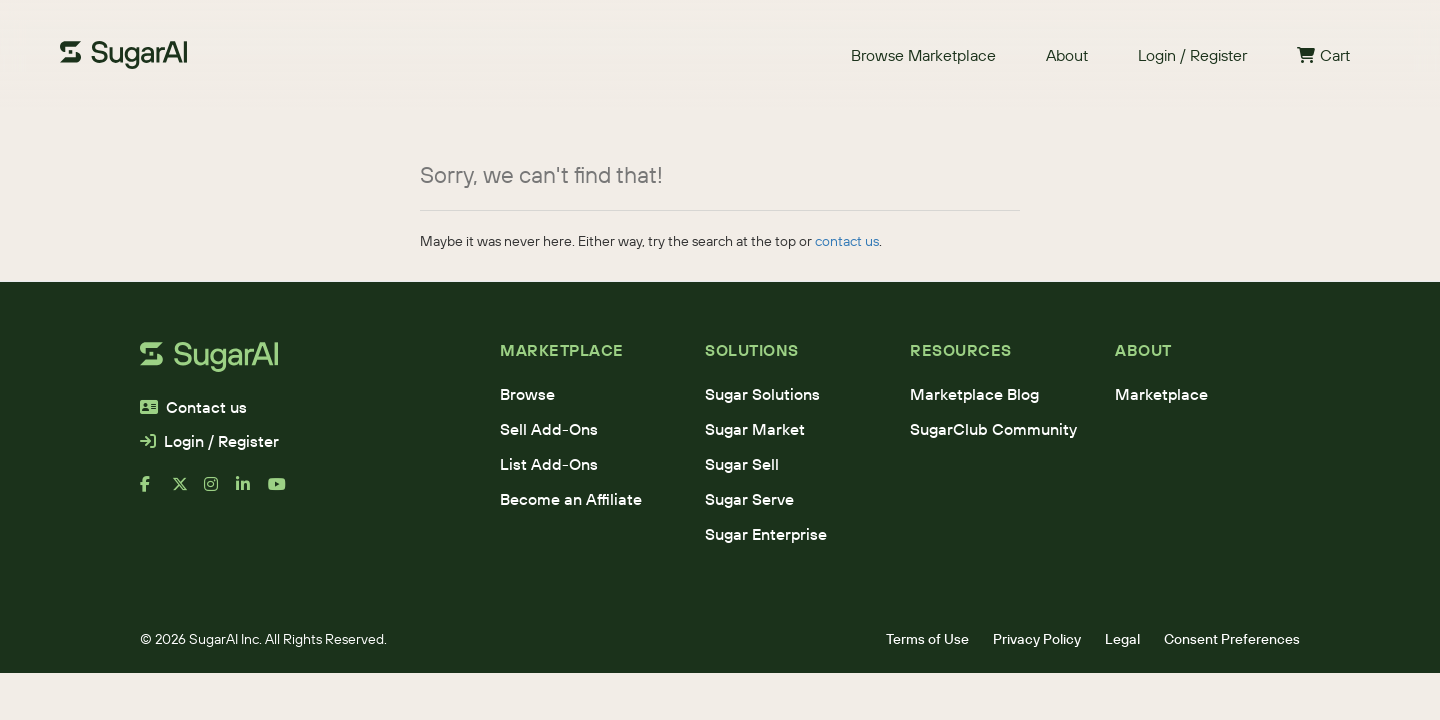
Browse (527, 394)
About (1067, 55)
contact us (847, 241)
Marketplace (1161, 394)
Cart (1323, 55)
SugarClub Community (993, 429)
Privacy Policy (1037, 639)
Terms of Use (927, 639)
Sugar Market (755, 429)
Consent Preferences (1232, 639)
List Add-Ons (549, 464)
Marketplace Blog (974, 394)
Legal (1122, 639)
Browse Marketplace (923, 55)
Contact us (193, 407)
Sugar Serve (749, 499)
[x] (188, 492)
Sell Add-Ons (549, 429)
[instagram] (220, 492)
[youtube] (284, 492)
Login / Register (1192, 55)
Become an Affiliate (571, 499)
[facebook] (156, 492)
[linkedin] (252, 492)
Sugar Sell (742, 464)
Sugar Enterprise (766, 534)
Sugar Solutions (762, 394)
